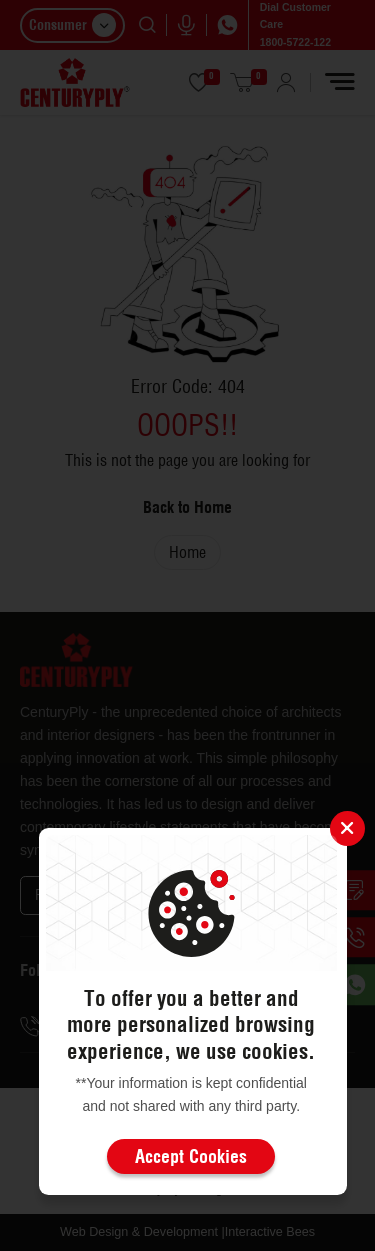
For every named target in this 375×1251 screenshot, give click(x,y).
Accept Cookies (191, 1156)
